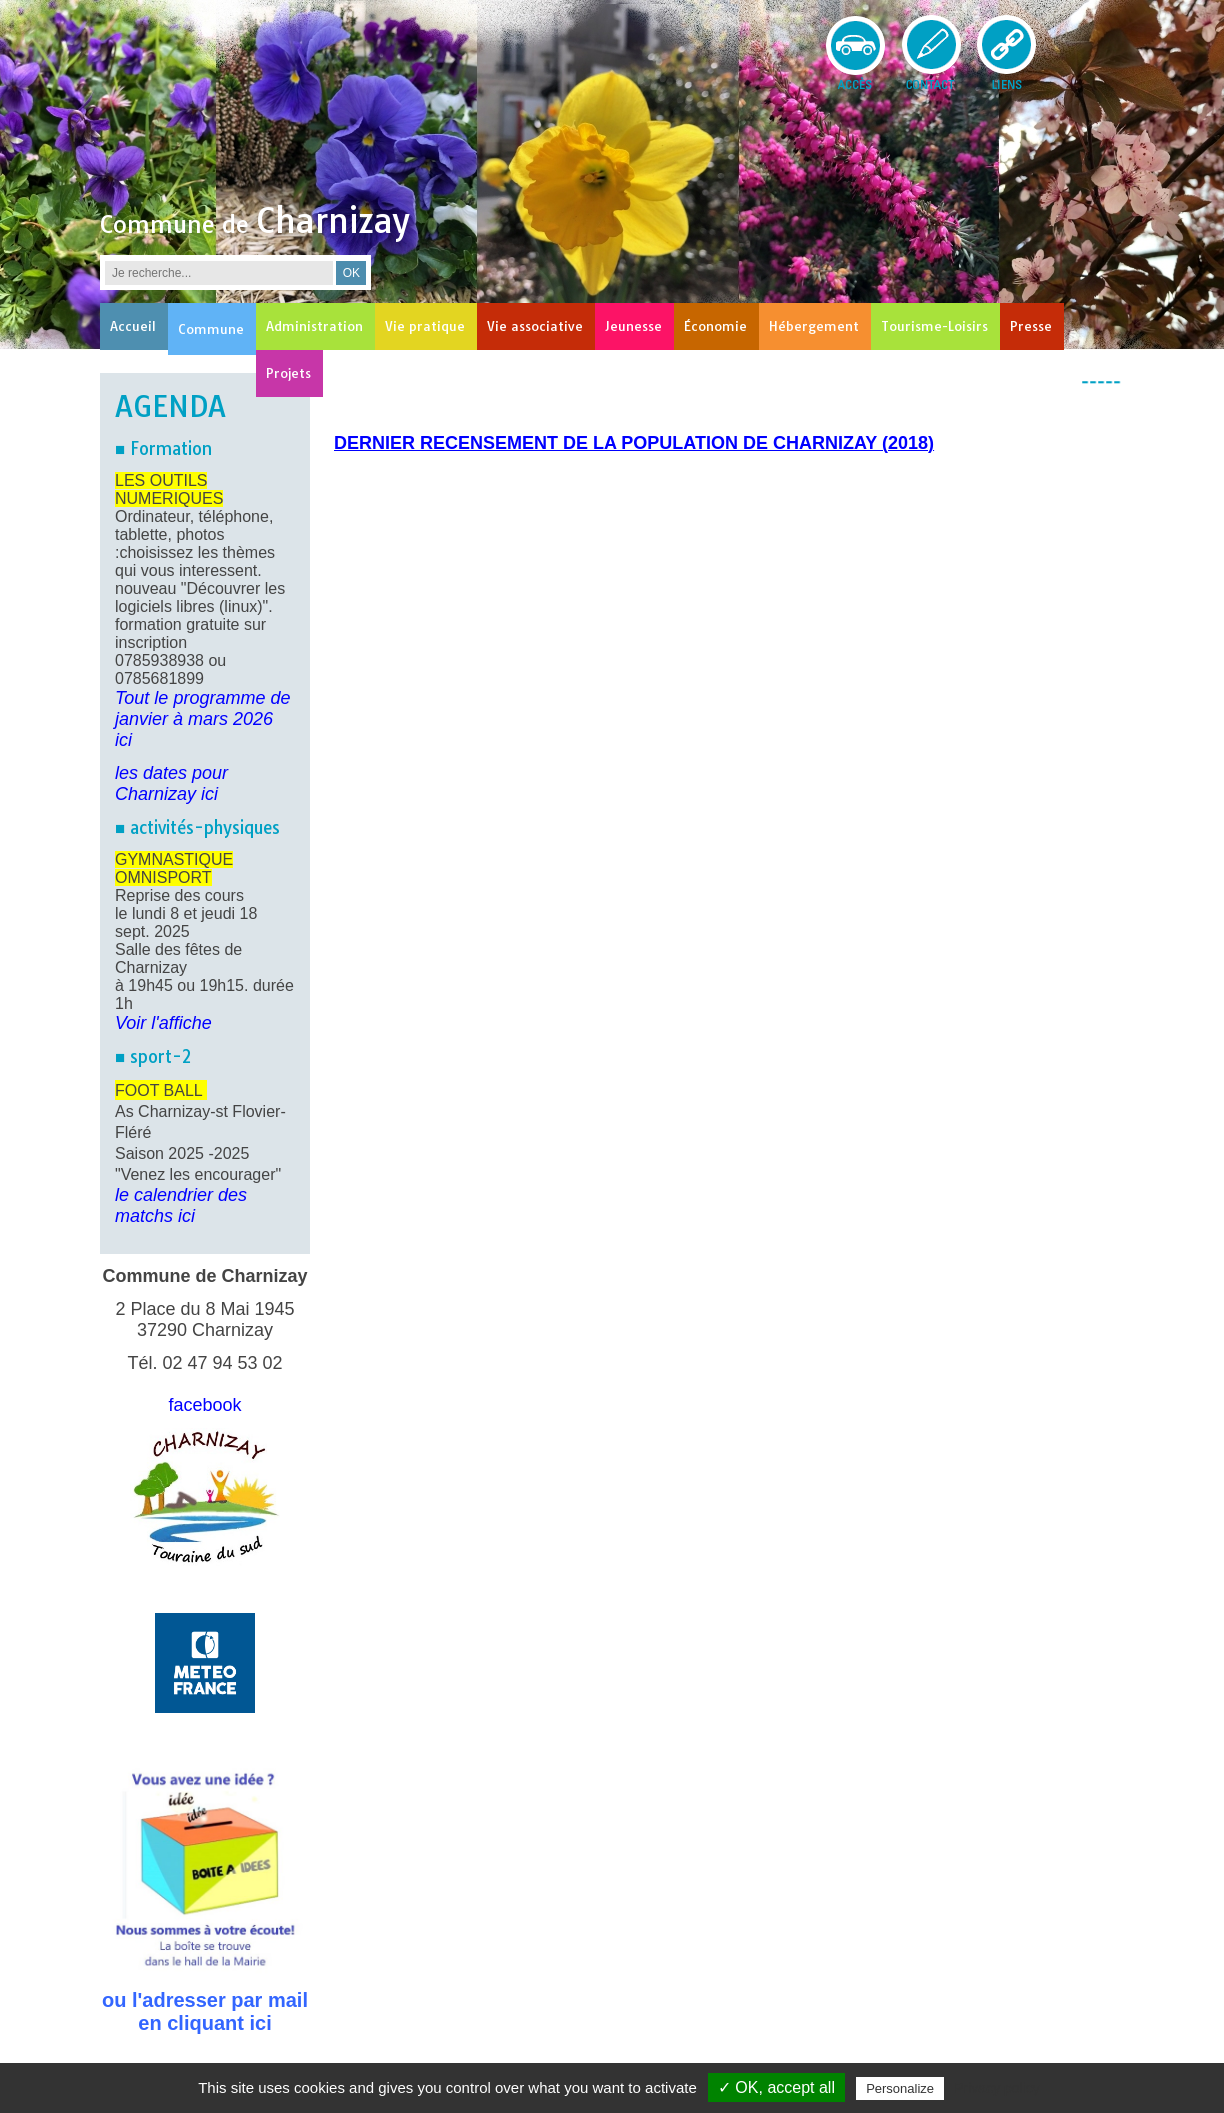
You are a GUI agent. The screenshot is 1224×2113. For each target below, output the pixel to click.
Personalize (900, 2088)
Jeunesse (633, 326)
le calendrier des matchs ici (181, 1205)
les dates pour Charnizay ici (171, 783)
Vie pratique (425, 326)
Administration (314, 326)
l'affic (168, 1023)
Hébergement (814, 326)
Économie (715, 326)
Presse (1031, 326)
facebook (204, 1405)
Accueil (133, 326)
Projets (288, 373)
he (202, 1023)
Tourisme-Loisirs (934, 326)
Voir (130, 1023)
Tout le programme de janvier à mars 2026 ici (202, 719)
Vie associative (535, 326)
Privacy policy (997, 2088)
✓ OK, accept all (776, 2087)
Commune (211, 329)
